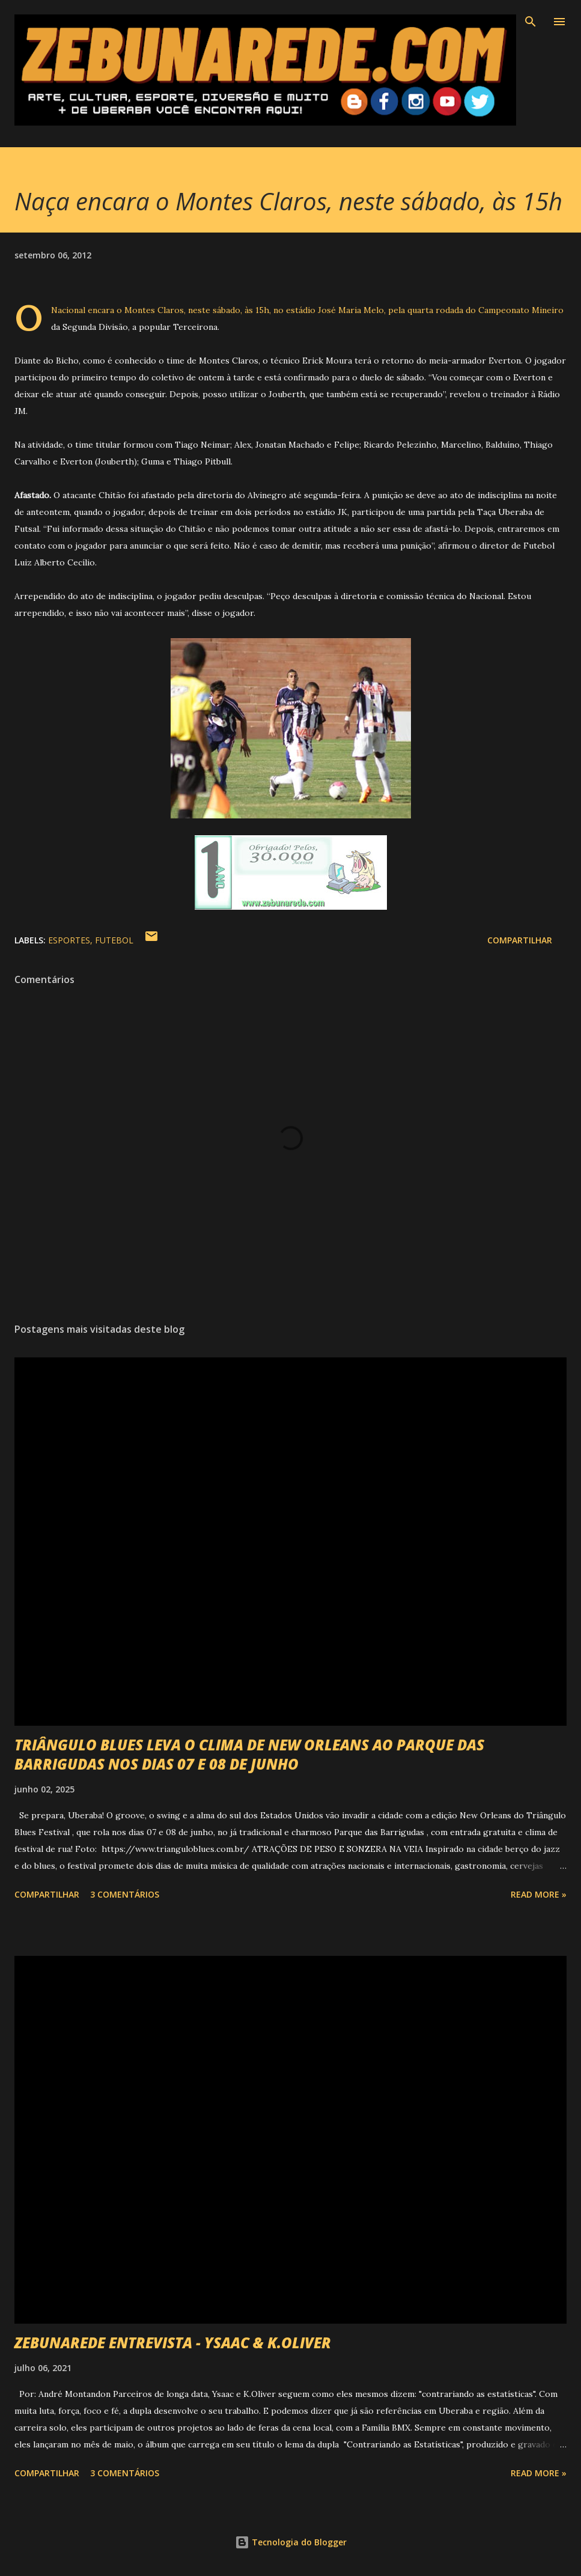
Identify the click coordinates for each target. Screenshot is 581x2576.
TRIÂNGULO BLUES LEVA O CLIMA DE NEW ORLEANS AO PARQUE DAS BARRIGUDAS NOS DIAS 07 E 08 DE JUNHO (249, 1754)
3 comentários (124, 1894)
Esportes (69, 940)
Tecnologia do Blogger (291, 2542)
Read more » (539, 1894)
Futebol (114, 940)
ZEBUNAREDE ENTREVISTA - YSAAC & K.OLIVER (172, 2342)
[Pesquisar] (530, 21)
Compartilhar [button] (519, 940)
